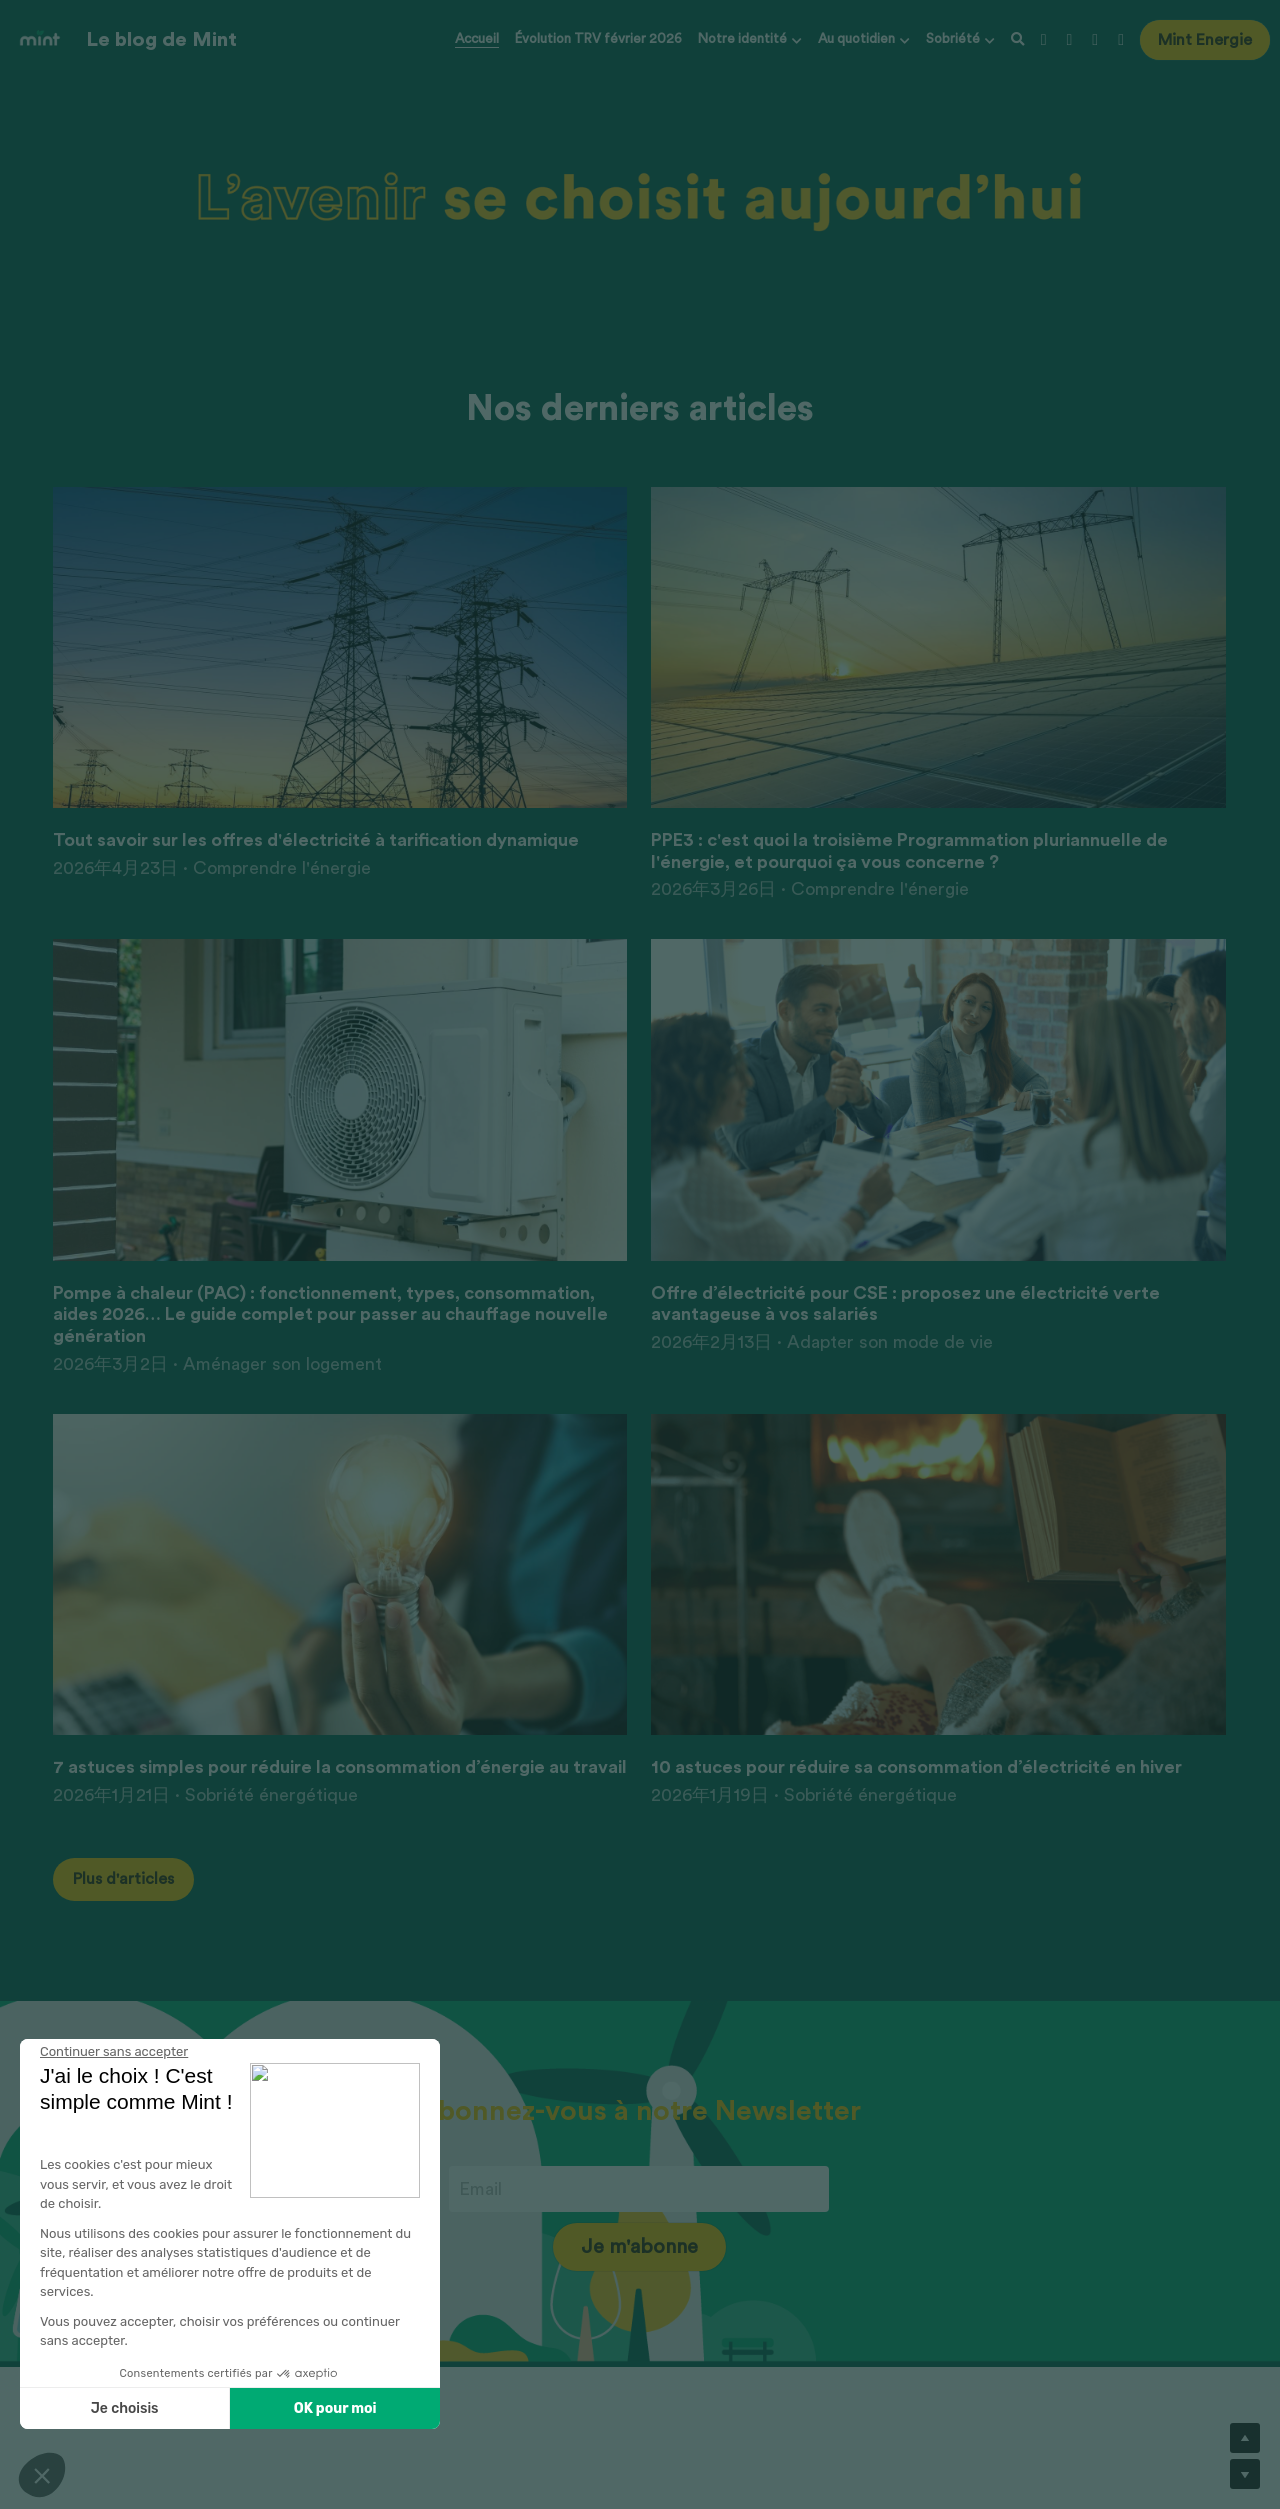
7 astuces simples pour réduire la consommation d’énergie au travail (340, 1767)
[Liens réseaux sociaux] (1044, 40)
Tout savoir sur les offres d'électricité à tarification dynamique (316, 840)
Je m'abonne (639, 2247)
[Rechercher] (1018, 40)
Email (480, 2189)
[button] (42, 2475)
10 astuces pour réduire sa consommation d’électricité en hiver (916, 1767)
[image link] (40, 38)
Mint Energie (1205, 40)
